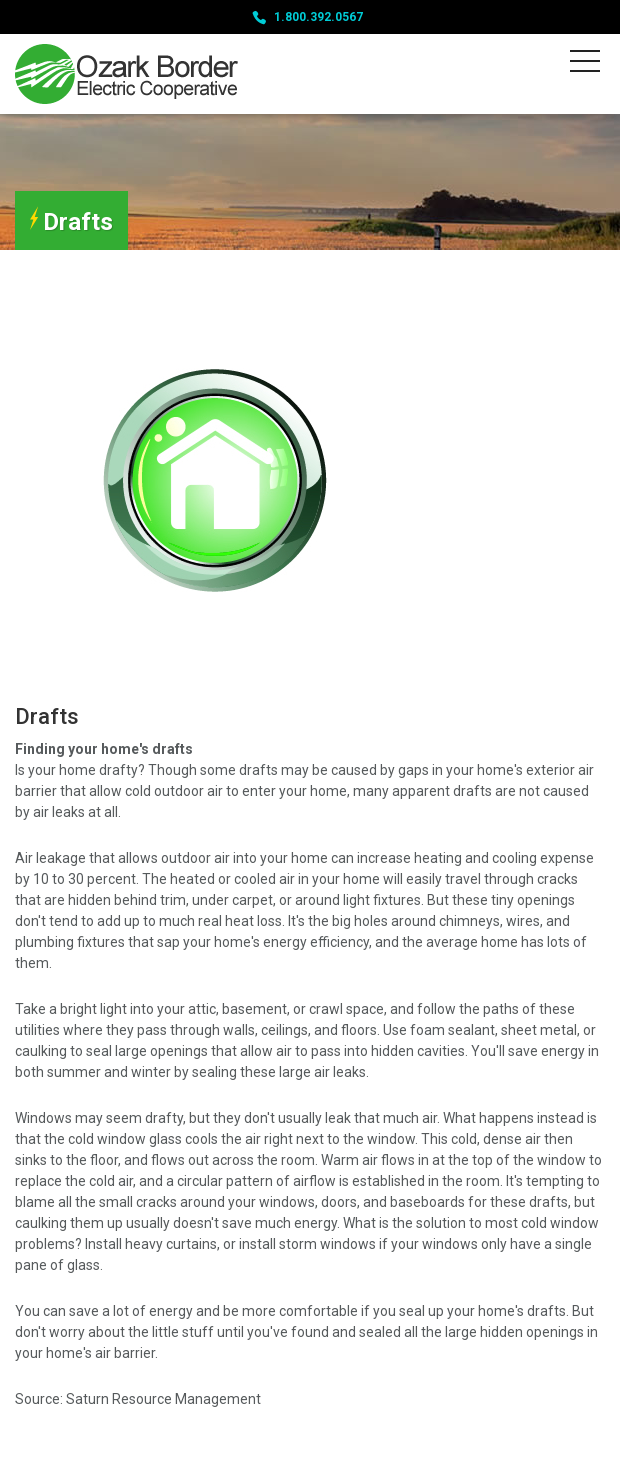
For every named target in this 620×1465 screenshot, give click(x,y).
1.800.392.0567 (318, 17)
